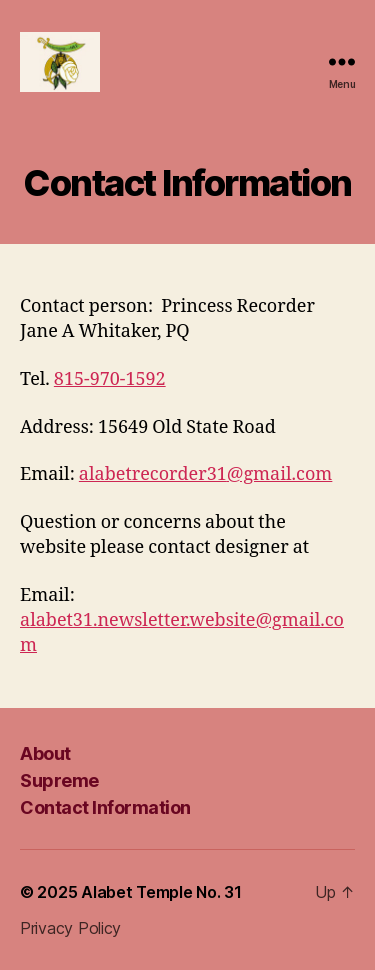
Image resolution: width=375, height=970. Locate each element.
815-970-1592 (110, 379)
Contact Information (105, 807)
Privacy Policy (70, 928)
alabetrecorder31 (153, 474)
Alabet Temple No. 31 (161, 892)
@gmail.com (280, 474)
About (45, 753)
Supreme (59, 780)
